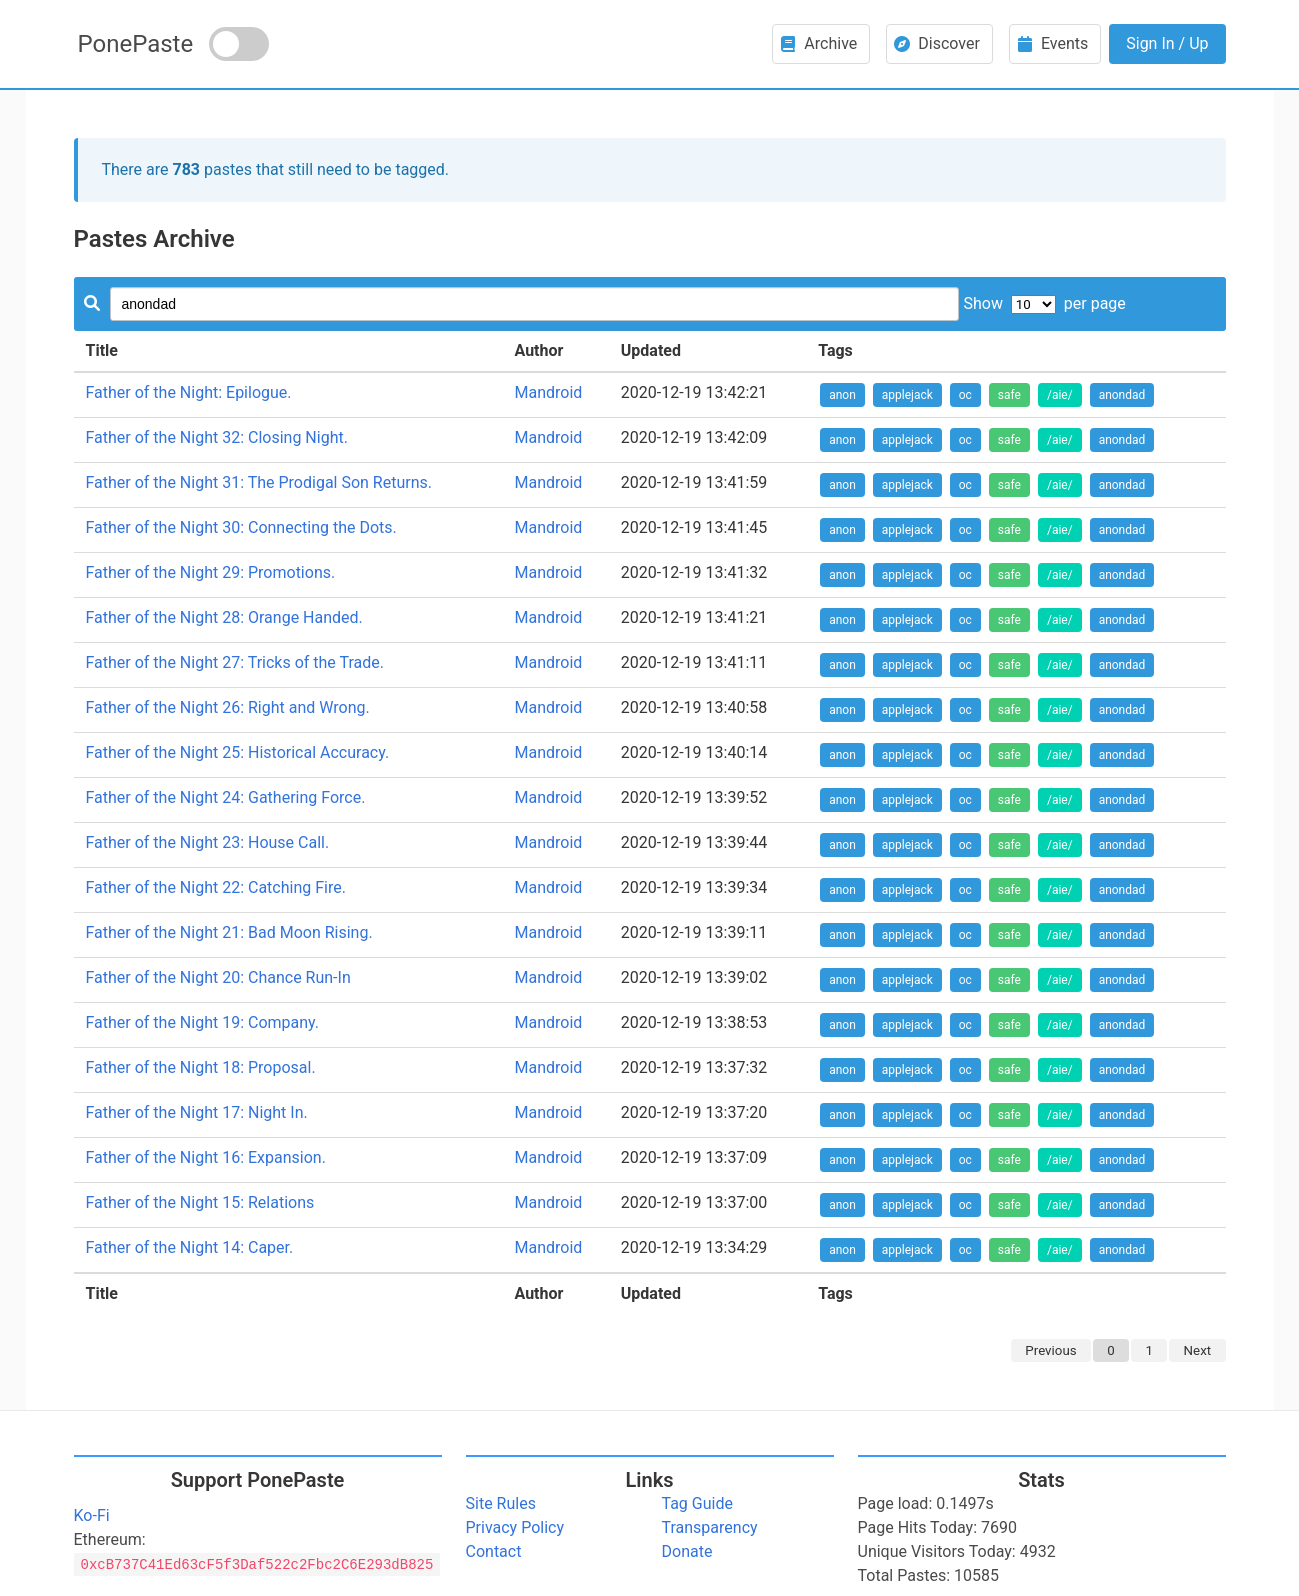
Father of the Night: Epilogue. (189, 392)
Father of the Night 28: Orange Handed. (224, 617)
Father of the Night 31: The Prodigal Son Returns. (259, 482)
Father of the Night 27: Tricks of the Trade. (235, 662)
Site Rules (501, 1503)
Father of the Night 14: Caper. (190, 1247)
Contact (494, 1551)
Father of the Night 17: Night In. (197, 1112)
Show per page (1044, 303)
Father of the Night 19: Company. (203, 1022)
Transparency (710, 1527)
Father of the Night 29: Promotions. (211, 572)
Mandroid (548, 392)
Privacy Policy (515, 1527)
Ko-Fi (92, 1515)
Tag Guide (697, 1503)
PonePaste (136, 44)
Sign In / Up (1167, 43)
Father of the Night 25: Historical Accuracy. (238, 752)
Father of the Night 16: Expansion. (206, 1157)
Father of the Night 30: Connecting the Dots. (241, 527)
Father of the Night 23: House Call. (208, 842)
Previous (1050, 1350)
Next (1198, 1350)
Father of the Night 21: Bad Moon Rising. (229, 932)
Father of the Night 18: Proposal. (201, 1067)
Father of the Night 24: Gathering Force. (226, 797)
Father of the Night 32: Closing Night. (217, 437)
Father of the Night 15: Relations (200, 1202)
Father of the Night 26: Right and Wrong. (228, 707)
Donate (687, 1551)
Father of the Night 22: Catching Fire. (216, 887)
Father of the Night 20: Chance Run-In (218, 977)
